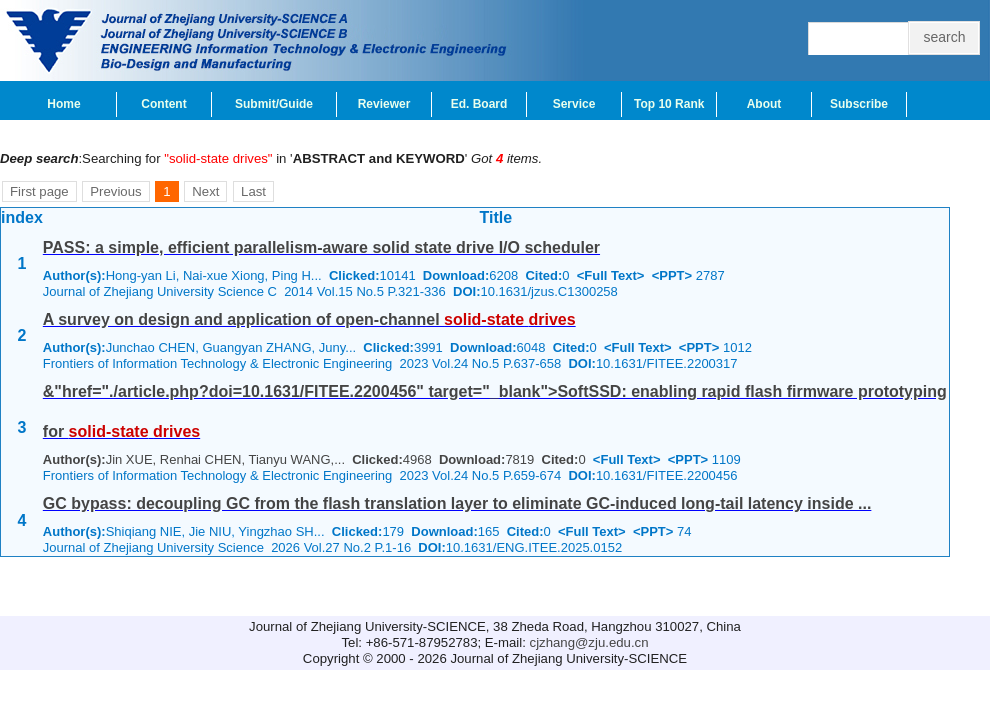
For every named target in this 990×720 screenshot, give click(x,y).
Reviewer (384, 104)
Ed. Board (479, 104)
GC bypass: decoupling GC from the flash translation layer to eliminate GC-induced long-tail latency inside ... (457, 503)
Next (205, 191)
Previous (115, 191)
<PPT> (672, 275)
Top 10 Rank (669, 104)
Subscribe (859, 104)
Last (253, 191)
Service (574, 104)
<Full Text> (611, 275)
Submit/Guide (274, 104)
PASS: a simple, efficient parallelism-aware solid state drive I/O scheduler (321, 247)
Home (63, 104)
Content (163, 104)
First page (39, 191)
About (764, 104)
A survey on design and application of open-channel (309, 319)
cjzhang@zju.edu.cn (589, 642)
